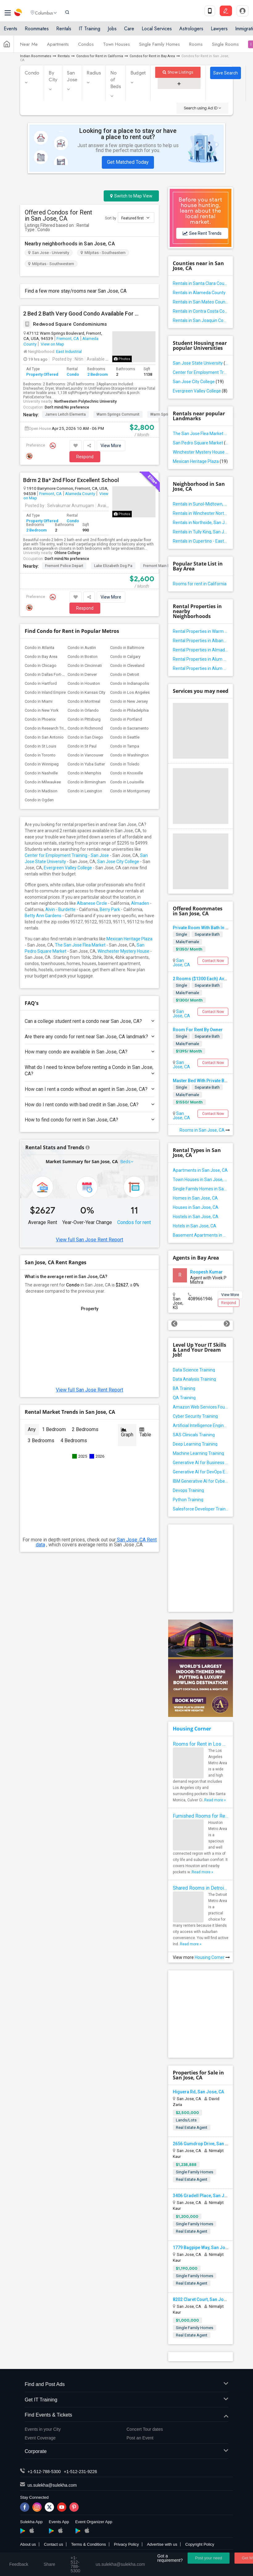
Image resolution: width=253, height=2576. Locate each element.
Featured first (135, 217)
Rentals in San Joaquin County (200, 320)
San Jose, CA (181, 962)
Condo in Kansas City (86, 692)
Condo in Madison (41, 791)
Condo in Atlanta (39, 647)
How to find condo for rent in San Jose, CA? (89, 1120)
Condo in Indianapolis (129, 683)
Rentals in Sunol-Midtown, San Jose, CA (200, 504)
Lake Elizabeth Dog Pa (113, 566)
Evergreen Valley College (68, 867)
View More (111, 445)
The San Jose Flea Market (80, 945)
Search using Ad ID (202, 108)
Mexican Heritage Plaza (129, 938)
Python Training (188, 1500)
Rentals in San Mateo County (200, 302)
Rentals (63, 31)
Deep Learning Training (195, 1444)
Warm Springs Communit (118, 414)
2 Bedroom (97, 374)
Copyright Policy (199, 2544)
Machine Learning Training (198, 1453)
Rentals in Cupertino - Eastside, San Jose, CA (200, 541)
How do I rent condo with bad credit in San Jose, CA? (89, 1105)
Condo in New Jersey (129, 701)
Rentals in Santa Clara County (200, 283)
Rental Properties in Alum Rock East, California (200, 668)
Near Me (29, 47)
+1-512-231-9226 (80, 2471)
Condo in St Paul (82, 746)
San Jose (72, 76)
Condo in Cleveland (127, 665)
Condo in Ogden (39, 800)
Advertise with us (162, 2544)
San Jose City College (118, 861)
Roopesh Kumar (206, 1271)
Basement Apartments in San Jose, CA (200, 1235)
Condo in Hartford (41, 683)
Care (129, 31)
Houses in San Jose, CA (195, 1207)
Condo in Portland (126, 719)
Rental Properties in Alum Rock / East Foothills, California (200, 659)
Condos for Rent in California (99, 56)
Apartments (58, 47)
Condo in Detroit (124, 674)
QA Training (184, 1398)
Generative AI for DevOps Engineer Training (200, 1472)
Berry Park (110, 909)
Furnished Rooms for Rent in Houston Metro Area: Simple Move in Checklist (200, 1816)
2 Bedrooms (85, 1429)
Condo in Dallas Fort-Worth (49, 674)
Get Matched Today (128, 162)
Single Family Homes (159, 47)
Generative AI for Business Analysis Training (200, 1462)
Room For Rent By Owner (198, 1029)
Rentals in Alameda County (199, 292)
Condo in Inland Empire (45, 692)
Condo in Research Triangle (49, 728)
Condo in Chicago (40, 665)
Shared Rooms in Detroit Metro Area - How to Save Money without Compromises (200, 1888)
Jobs (112, 31)
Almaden (140, 903)
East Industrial (69, 351)
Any (32, 1429)
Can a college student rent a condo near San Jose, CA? (89, 1021)
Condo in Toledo (124, 764)
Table (145, 1432)
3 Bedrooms (41, 1440)
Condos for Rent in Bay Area (152, 56)
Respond (84, 456)
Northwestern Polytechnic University (85, 401)
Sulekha (18, 14)
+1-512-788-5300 (44, 2471)
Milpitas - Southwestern (51, 263)
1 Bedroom (54, 1429)
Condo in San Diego (85, 737)
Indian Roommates (35, 56)
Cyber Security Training (195, 1416)
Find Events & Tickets (126, 2415)
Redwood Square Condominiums (65, 324)
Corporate (126, 2451)
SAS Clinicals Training (194, 1435)
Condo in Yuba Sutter (86, 764)
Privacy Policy (126, 2544)
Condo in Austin (82, 647)
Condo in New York (42, 710)
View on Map (52, 343)
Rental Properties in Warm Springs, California (200, 631)
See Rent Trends (202, 233)
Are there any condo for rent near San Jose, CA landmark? (89, 1037)
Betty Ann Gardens (43, 915)
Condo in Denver (82, 674)
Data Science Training (194, 1370)
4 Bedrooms (73, 1440)
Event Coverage (40, 2437)
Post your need (208, 2558)
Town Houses (116, 47)
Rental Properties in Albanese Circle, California (200, 640)
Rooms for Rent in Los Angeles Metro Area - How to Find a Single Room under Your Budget (200, 1744)
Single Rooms (225, 47)
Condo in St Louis (40, 746)
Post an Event (139, 2437)
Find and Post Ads (126, 2384)
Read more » (215, 1800)
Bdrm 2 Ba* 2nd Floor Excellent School (71, 480)
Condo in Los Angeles (130, 692)
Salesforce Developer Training (200, 1509)
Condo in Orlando (83, 710)
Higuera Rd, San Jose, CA (198, 2091)
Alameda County (80, 493)
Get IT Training (126, 2400)
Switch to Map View (131, 195)
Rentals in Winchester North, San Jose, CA (200, 513)
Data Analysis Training (194, 1379)
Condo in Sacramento (129, 728)
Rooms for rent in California (199, 584)
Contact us (53, 2544)
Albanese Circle (92, 903)
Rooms (196, 47)
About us (28, 2544)
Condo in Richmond (85, 728)
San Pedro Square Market (200, 443)
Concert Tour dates (144, 2429)
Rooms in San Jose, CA (205, 1130)
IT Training (89, 31)
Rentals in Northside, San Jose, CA (200, 522)
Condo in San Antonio (44, 737)
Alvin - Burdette (60, 909)
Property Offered (42, 374)
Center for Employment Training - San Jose (67, 855)
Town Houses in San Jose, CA (200, 1179)
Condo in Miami (38, 701)
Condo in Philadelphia (129, 710)
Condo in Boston (82, 656)
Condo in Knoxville (126, 773)
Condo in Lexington (85, 791)
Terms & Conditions (88, 2544)
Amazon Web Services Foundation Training (200, 1407)
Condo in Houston (84, 683)
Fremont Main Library (161, 566)
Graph (127, 1432)
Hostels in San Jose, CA (195, 1216)
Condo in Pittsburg (84, 719)
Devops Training (188, 1490)
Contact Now (213, 961)
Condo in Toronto (40, 755)
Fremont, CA (67, 338)
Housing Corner (192, 1728)
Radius (94, 73)
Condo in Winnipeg (42, 764)
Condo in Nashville (41, 773)
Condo (32, 73)
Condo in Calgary (125, 656)
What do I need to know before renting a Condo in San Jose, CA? (89, 1070)
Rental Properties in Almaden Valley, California (200, 650)
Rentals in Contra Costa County (200, 311)
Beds (125, 1161)
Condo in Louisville (127, 782)
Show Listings (178, 72)
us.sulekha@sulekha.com (52, 2485)
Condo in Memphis (84, 773)
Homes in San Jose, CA (195, 1198)
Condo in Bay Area (41, 656)
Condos (86, 47)
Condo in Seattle (124, 737)
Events (10, 31)
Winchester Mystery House (123, 951)
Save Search (225, 72)
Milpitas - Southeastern (103, 252)
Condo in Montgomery (130, 791)
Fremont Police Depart (64, 566)
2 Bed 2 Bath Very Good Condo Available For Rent (82, 314)
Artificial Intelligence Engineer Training (200, 1425)
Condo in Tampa (124, 746)
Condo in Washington (129, 755)
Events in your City (43, 2429)
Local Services (157, 31)
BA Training (184, 1388)
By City (53, 76)
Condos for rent (134, 1222)
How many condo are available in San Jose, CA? (89, 1052)
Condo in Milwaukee (43, 782)
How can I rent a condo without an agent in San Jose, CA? (89, 1089)
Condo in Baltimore (127, 647)
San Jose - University (48, 252)
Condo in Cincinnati (85, 665)
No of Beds (115, 79)
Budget (138, 73)
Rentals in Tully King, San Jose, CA (200, 532)
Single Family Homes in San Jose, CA (200, 1189)
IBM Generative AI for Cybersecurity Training (200, 1481)
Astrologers (191, 31)
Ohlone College (67, 553)
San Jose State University (200, 363)
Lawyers (219, 31)
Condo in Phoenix (40, 719)
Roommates (37, 31)
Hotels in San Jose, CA (194, 1226)
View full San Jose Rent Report (89, 1240)
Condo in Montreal (84, 701)
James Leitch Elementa (65, 414)
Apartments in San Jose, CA (200, 1170)
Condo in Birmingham (87, 782)
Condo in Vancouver (85, 755)
